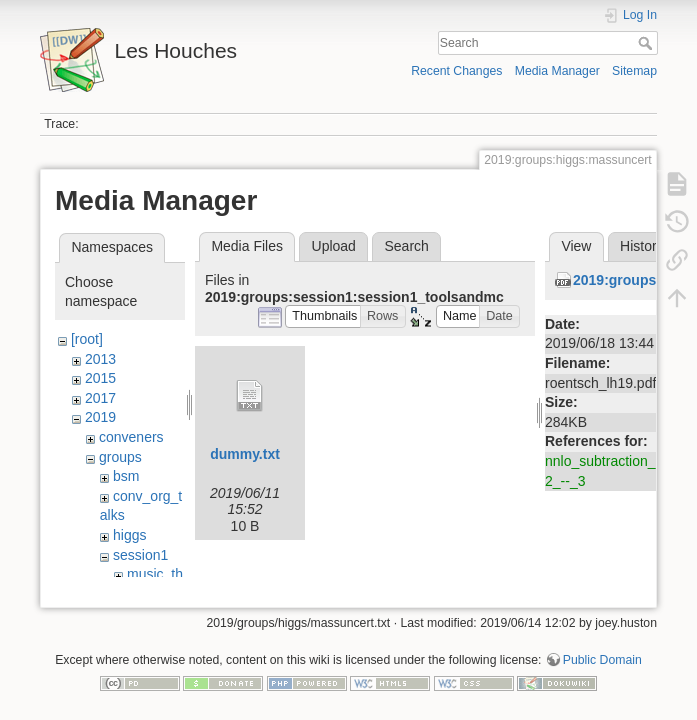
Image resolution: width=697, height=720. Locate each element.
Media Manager (557, 71)
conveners (131, 437)
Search (647, 43)
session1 (140, 555)
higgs (129, 535)
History (642, 246)
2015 (100, 378)
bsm (126, 476)
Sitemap (634, 71)
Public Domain (602, 654)
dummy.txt (245, 454)
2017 (100, 398)
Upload (334, 246)
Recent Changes (456, 71)
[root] (87, 339)
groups (120, 457)
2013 (100, 359)
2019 (100, 417)
